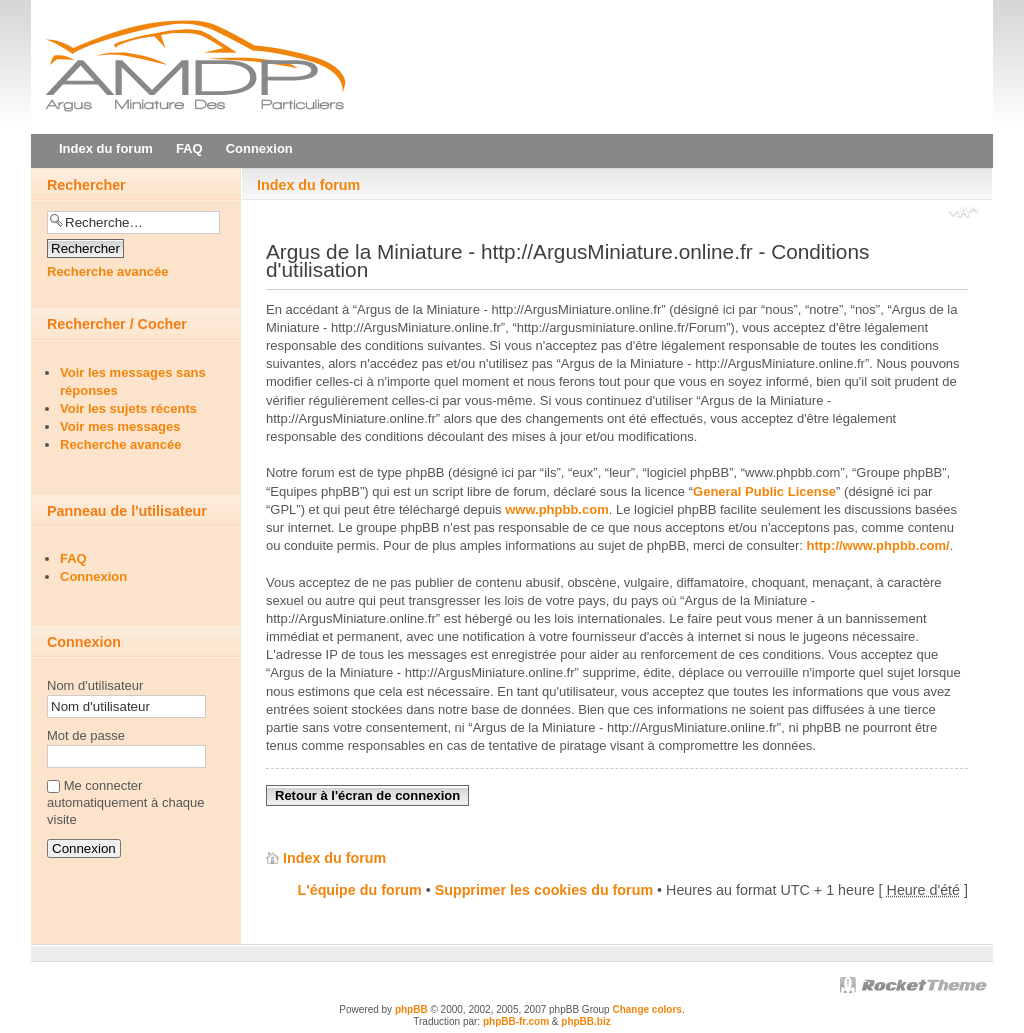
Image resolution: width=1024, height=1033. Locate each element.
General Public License (764, 491)
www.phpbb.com (557, 509)
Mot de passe (86, 735)
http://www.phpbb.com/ (878, 545)
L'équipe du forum (360, 890)
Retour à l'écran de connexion (367, 795)
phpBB (411, 1009)
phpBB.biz (585, 1021)
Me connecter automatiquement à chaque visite (126, 802)
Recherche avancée (107, 271)
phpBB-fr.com (516, 1021)
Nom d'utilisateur (95, 685)
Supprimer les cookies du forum (544, 890)
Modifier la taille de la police (963, 214)
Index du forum (308, 185)
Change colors (646, 1009)
